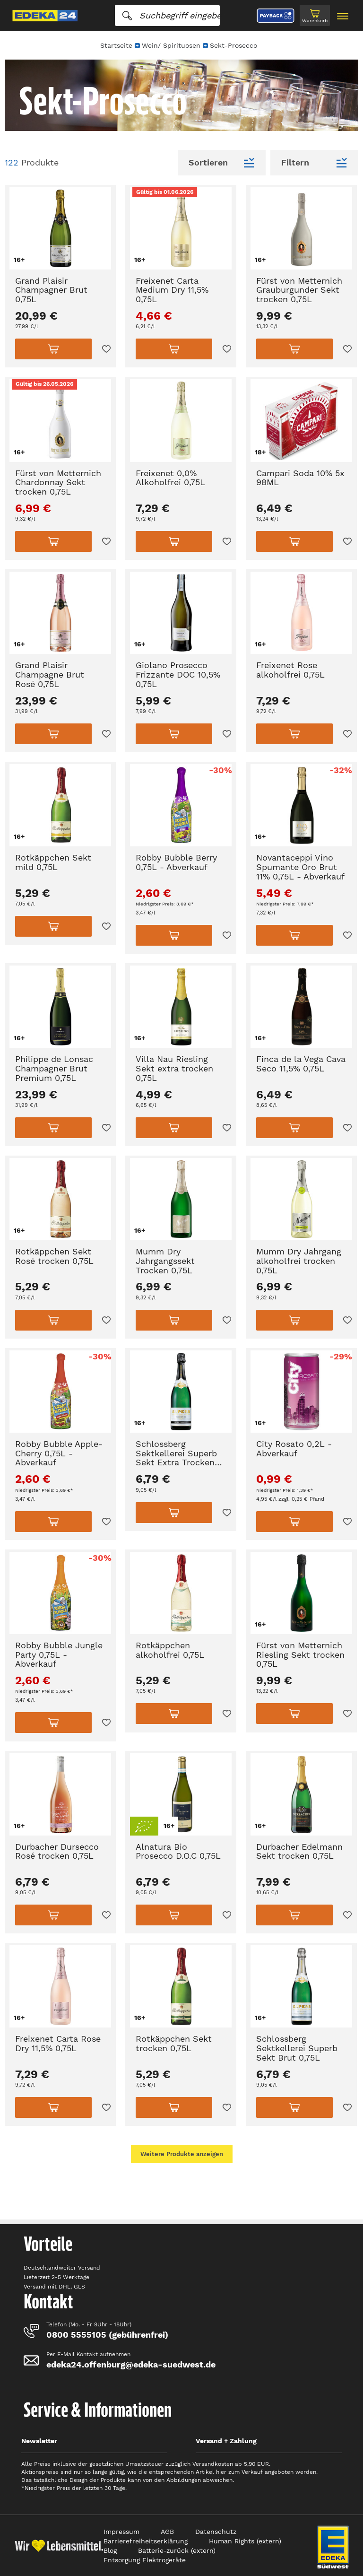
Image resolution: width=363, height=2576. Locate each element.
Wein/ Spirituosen (171, 45)
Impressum (121, 2531)
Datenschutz (215, 2531)
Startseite (116, 45)
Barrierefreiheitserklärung (146, 2541)
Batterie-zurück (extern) (177, 2550)
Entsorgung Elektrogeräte (145, 2560)
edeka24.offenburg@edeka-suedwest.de (131, 2364)
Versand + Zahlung (226, 2441)
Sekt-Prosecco (233, 45)
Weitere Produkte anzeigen (181, 2154)
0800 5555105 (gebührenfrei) (107, 2335)
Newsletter (39, 2441)
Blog (110, 2550)
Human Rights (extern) (245, 2541)
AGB (167, 2531)
